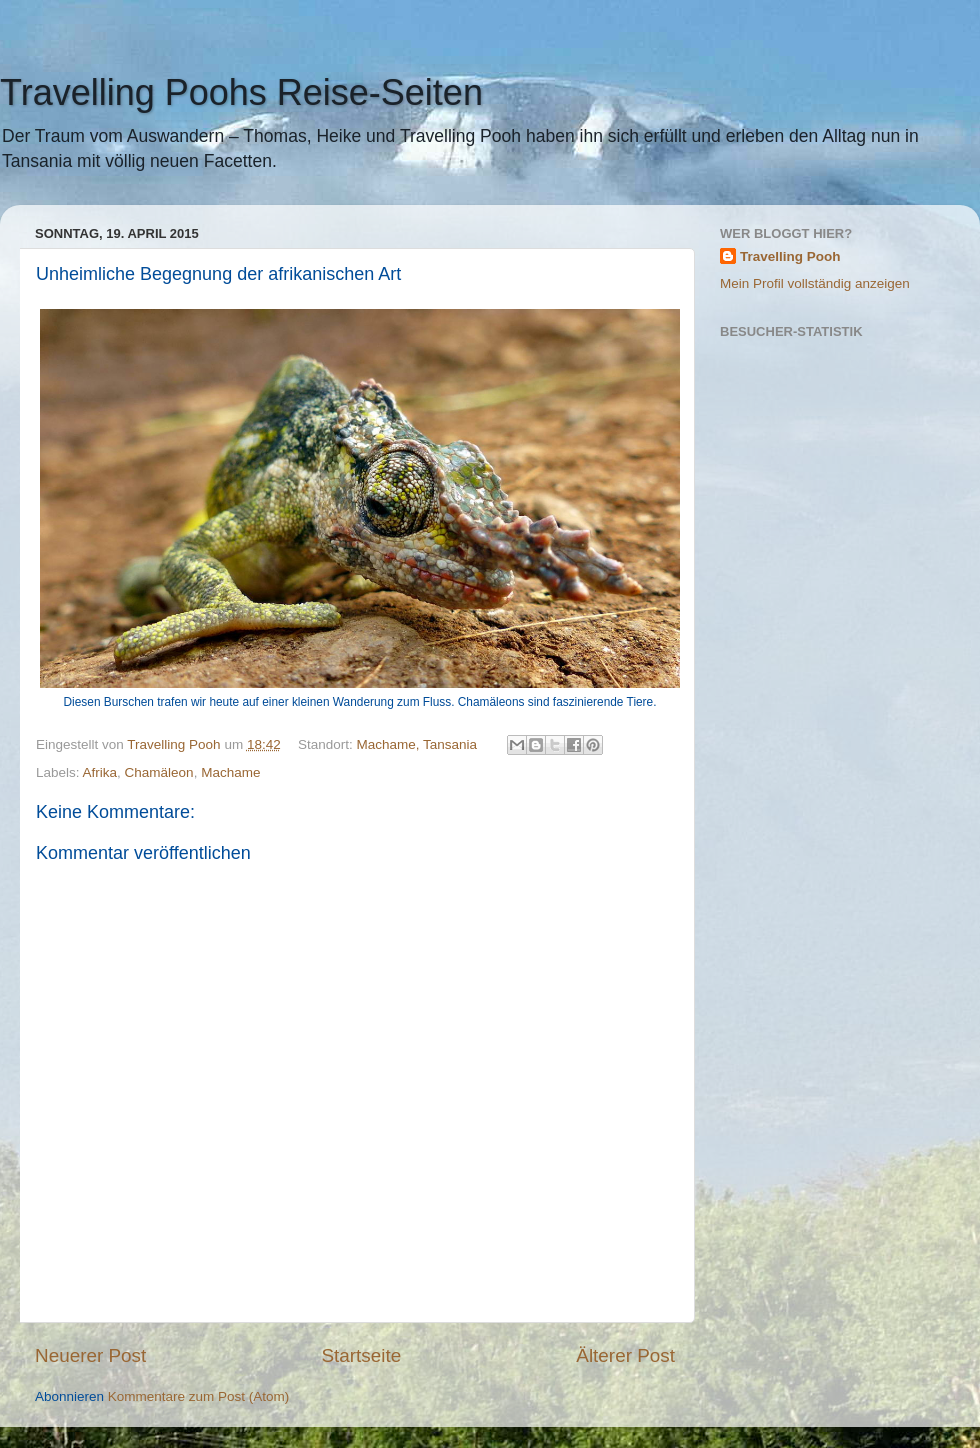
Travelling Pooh (790, 256)
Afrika (100, 772)
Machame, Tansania (417, 744)
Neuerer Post (90, 1355)
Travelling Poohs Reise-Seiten (241, 92)
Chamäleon (159, 772)
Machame (230, 772)
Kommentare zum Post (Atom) (199, 1396)
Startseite (361, 1355)
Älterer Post (625, 1355)
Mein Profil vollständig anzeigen (815, 283)
